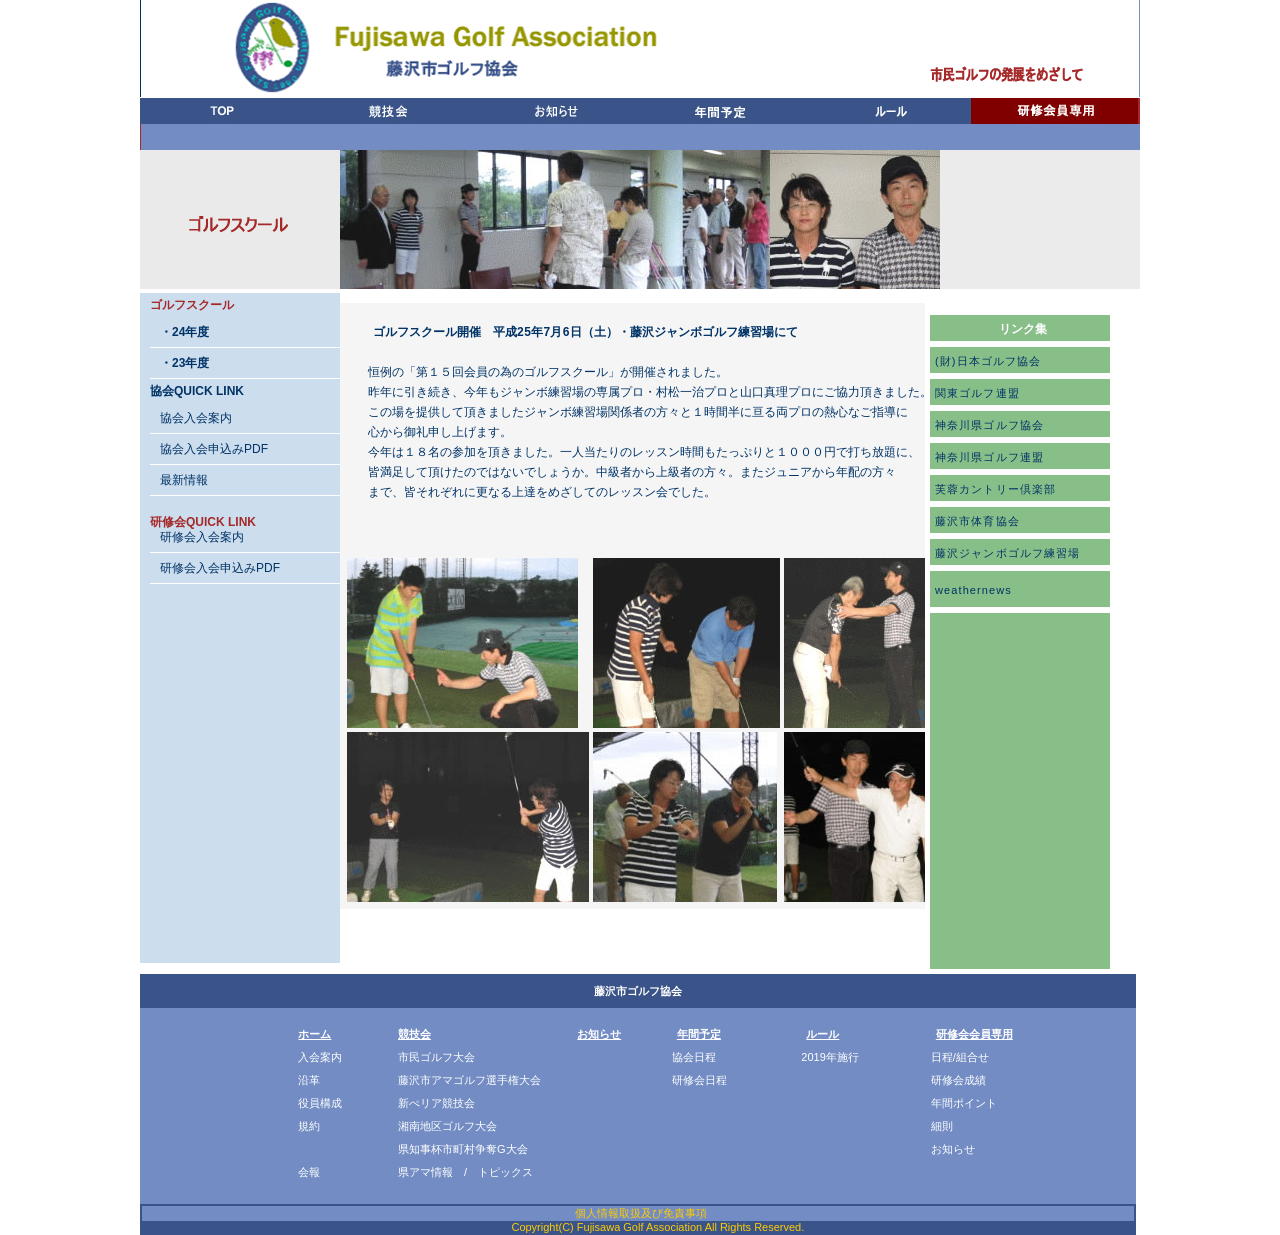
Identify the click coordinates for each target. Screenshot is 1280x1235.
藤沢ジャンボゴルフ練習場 (1007, 553)
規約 (309, 1126)
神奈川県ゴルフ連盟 (989, 457)
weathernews (973, 590)
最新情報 (184, 480)
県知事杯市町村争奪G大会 (463, 1149)
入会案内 (320, 1057)
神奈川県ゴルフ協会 (989, 425)
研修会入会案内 (202, 537)
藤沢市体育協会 (977, 521)
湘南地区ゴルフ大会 (447, 1126)
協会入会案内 (196, 418)
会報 (309, 1172)
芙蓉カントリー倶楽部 (995, 489)
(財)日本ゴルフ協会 (988, 361)
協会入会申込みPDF (214, 449)
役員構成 (320, 1103)
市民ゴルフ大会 (436, 1057)
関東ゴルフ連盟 (977, 393)
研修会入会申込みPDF (220, 568)
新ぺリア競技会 (436, 1103)
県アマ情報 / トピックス (465, 1172)
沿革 (309, 1080)
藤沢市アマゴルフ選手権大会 (469, 1080)
